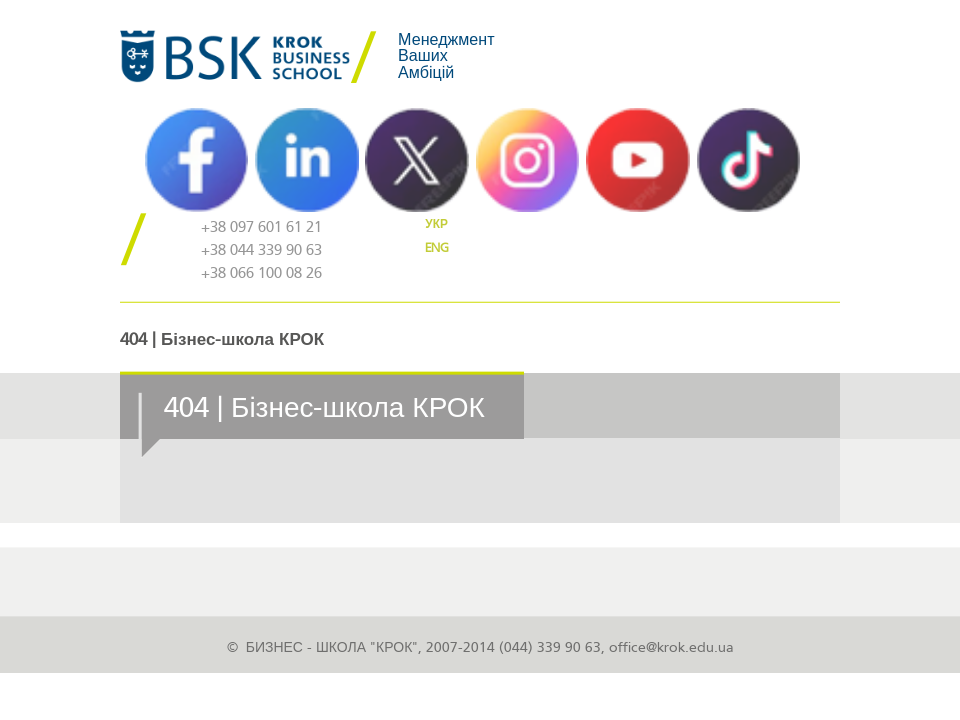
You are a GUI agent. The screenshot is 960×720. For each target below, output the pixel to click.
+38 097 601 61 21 (261, 228)
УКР (436, 224)
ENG (437, 248)
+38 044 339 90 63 (261, 251)
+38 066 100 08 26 (261, 274)
